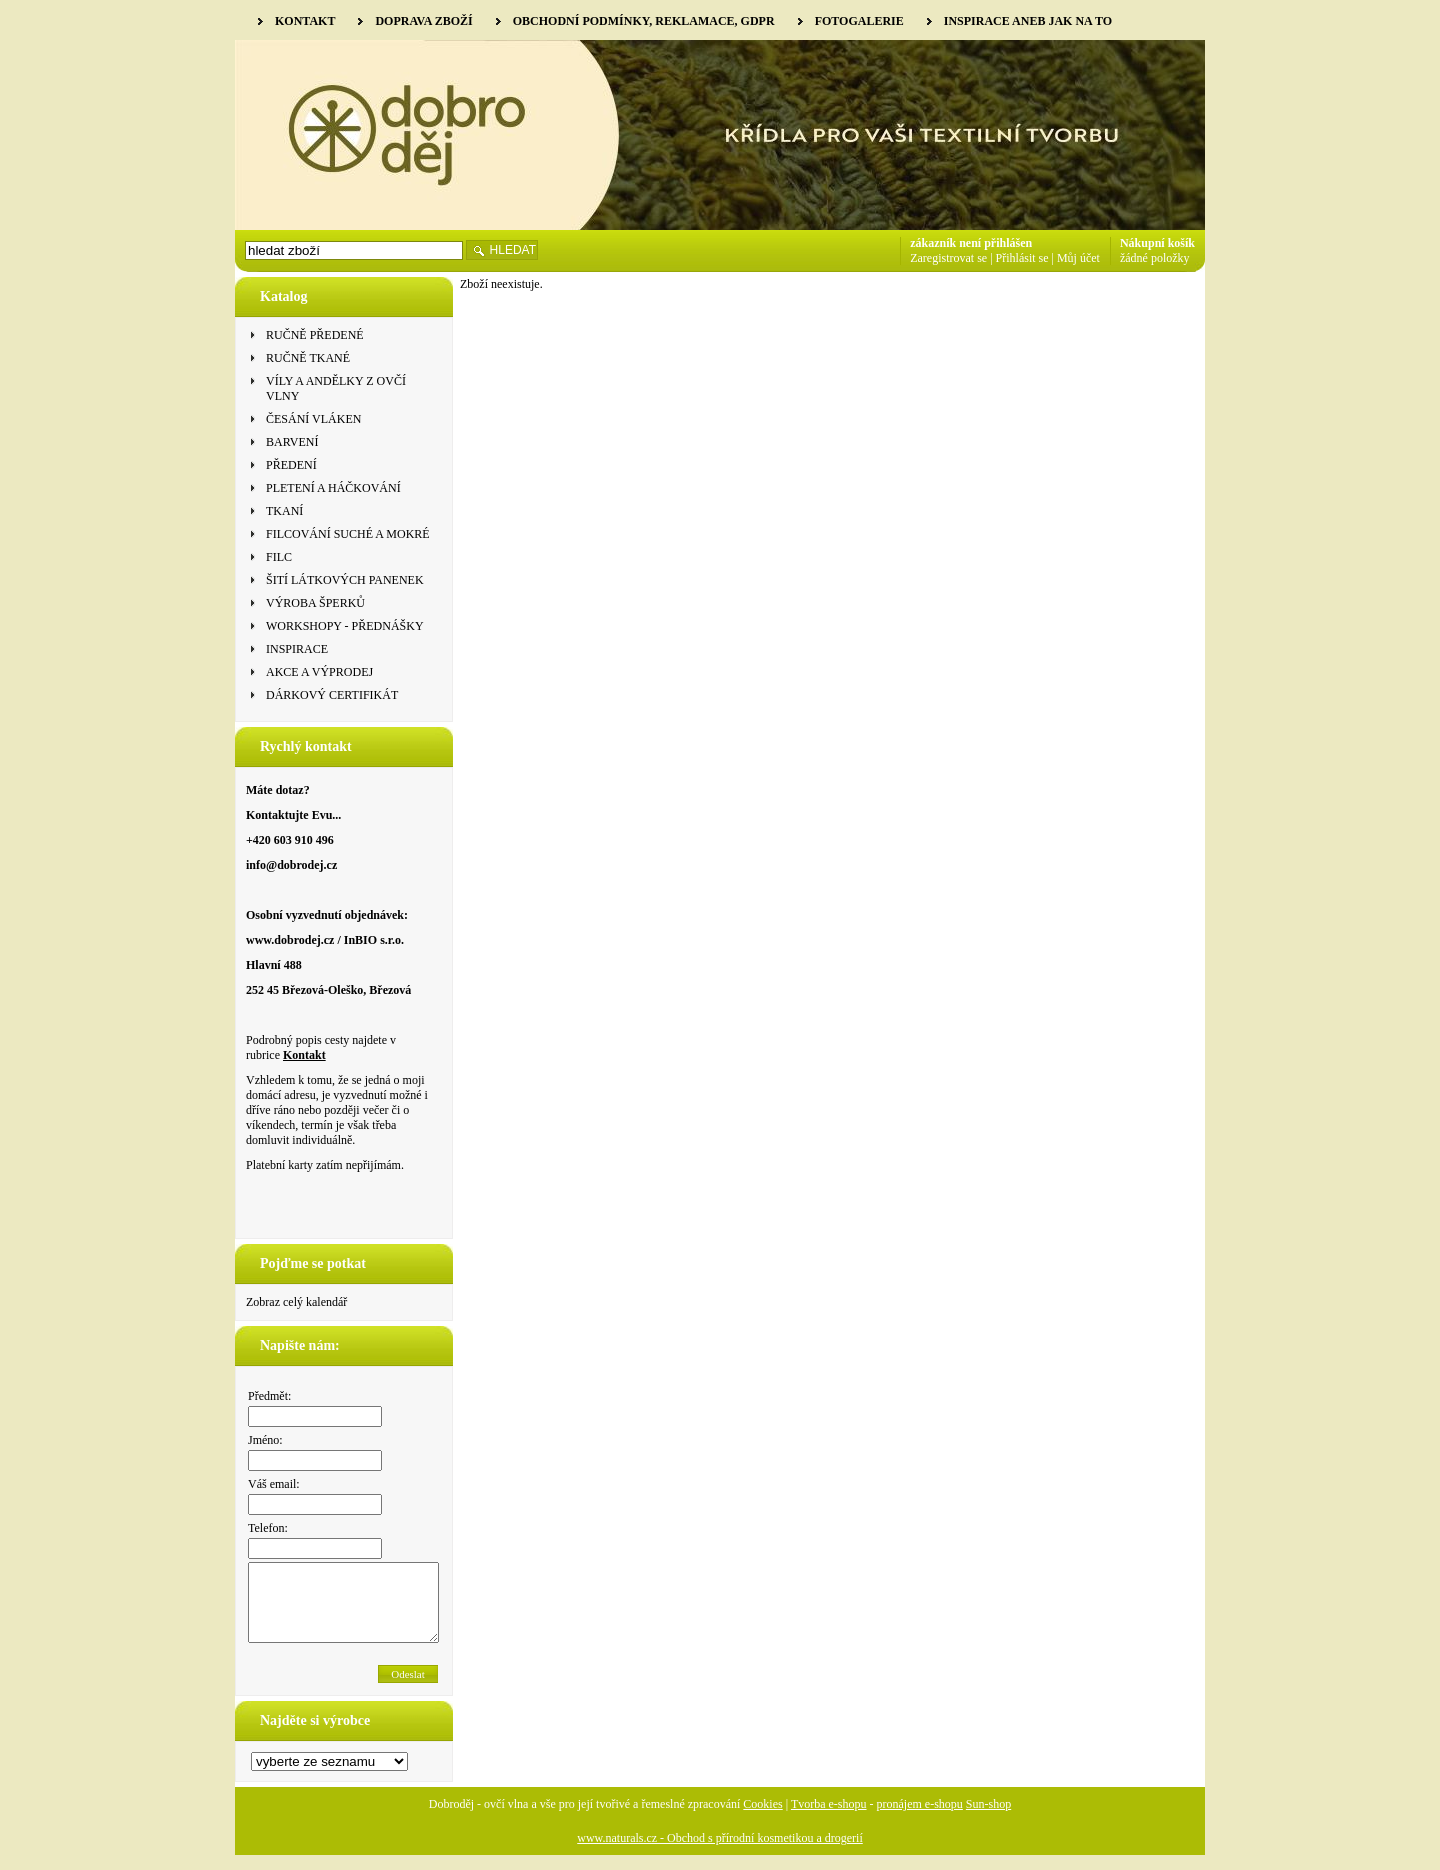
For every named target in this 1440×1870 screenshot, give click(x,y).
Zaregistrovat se (948, 258)
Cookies (762, 1819)
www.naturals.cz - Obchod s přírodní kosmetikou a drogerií (720, 1853)
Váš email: (274, 1484)
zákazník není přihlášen (971, 243)
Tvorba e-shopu (829, 1819)
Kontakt (304, 1055)
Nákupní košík (1157, 243)
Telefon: (268, 1528)
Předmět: (269, 1396)
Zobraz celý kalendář (296, 1302)
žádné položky (1155, 258)
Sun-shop (988, 1819)
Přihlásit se (1022, 258)
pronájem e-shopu (920, 1819)
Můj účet (1078, 258)
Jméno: (265, 1440)
